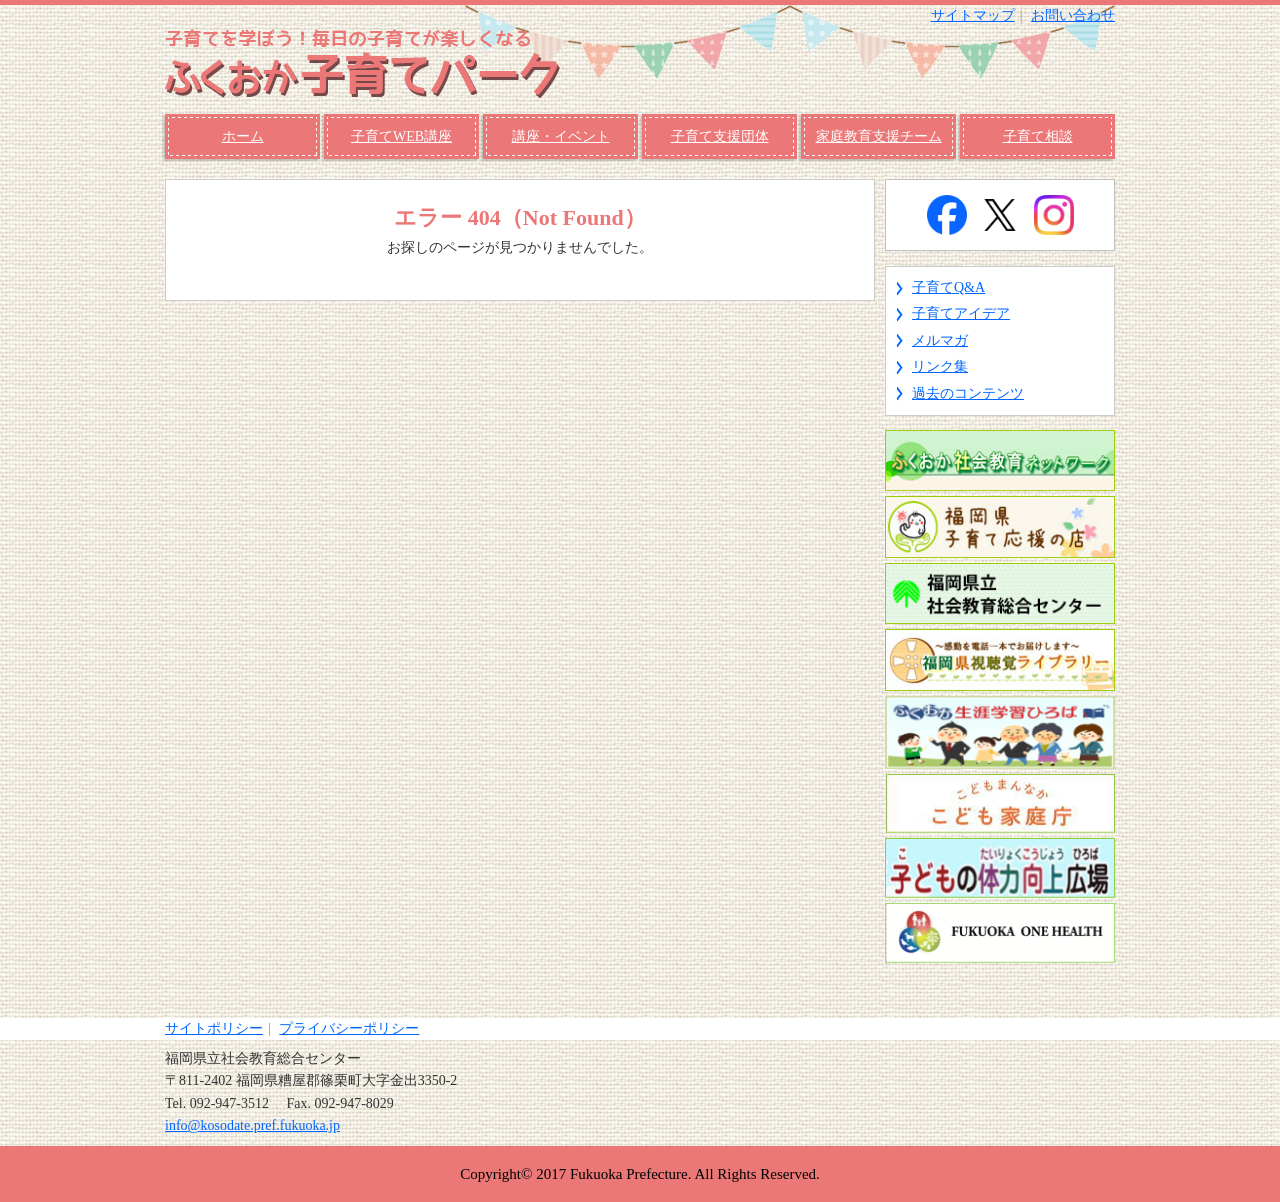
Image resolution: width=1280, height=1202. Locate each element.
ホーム (243, 136)
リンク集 (940, 366)
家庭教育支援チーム (879, 136)
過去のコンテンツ (968, 393)
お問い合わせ (1073, 15)
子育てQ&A (948, 287)
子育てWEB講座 (401, 136)
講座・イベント (561, 136)
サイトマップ (973, 15)
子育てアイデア (961, 313)
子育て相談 (1038, 136)
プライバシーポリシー (349, 1028)
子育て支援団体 (720, 136)
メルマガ (940, 340)
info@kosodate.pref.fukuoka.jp (252, 1125)
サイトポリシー (214, 1028)
